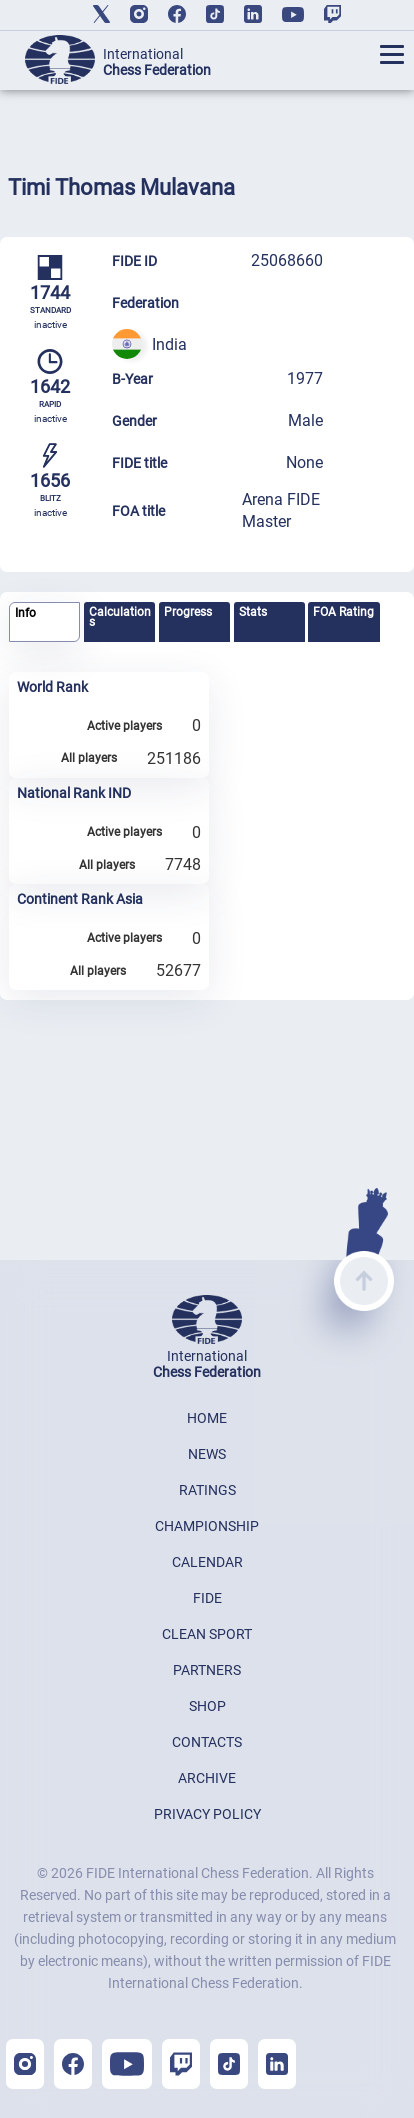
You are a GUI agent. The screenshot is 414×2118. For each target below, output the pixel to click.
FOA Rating (343, 612)
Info (25, 613)
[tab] (44, 622)
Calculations (120, 617)
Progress (188, 612)
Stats (253, 612)
